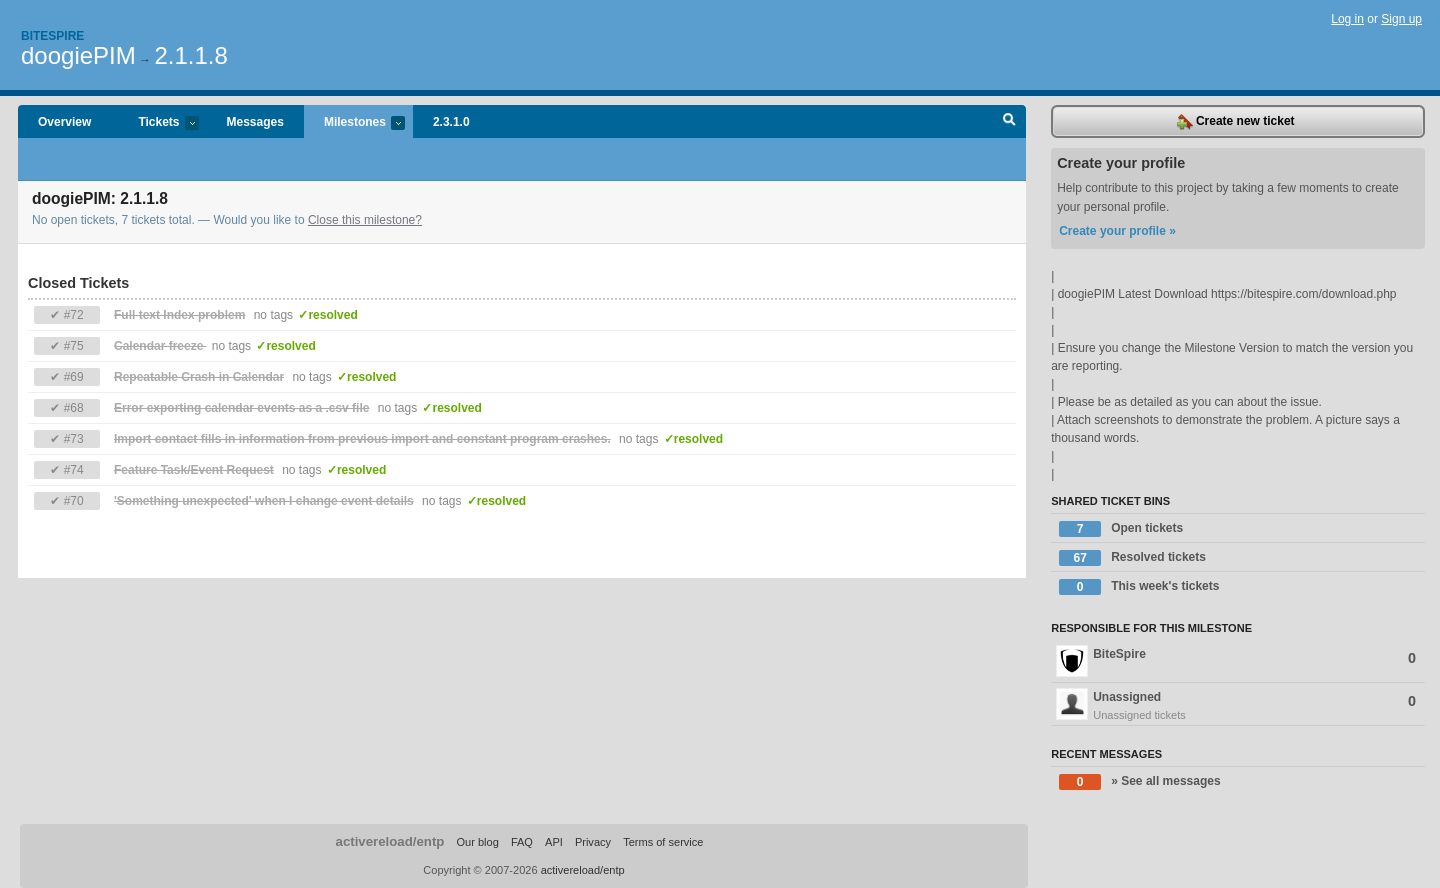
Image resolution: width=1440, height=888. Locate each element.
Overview (64, 122)
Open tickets (1121, 529)
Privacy (593, 842)
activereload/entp (390, 841)
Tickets (158, 123)
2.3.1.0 (451, 122)
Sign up (1401, 19)
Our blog (477, 842)
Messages (255, 122)
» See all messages (1139, 782)
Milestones (354, 123)
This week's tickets (1139, 587)
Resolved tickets (1132, 558)
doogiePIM (78, 55)
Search (1009, 122)
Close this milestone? (365, 220)
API (554, 842)
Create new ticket (1236, 122)
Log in (1347, 19)
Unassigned (1238, 706)
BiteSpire (1236, 661)
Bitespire (52, 36)
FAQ (522, 842)
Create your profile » (1117, 231)
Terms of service (663, 842)
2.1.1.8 (190, 55)
